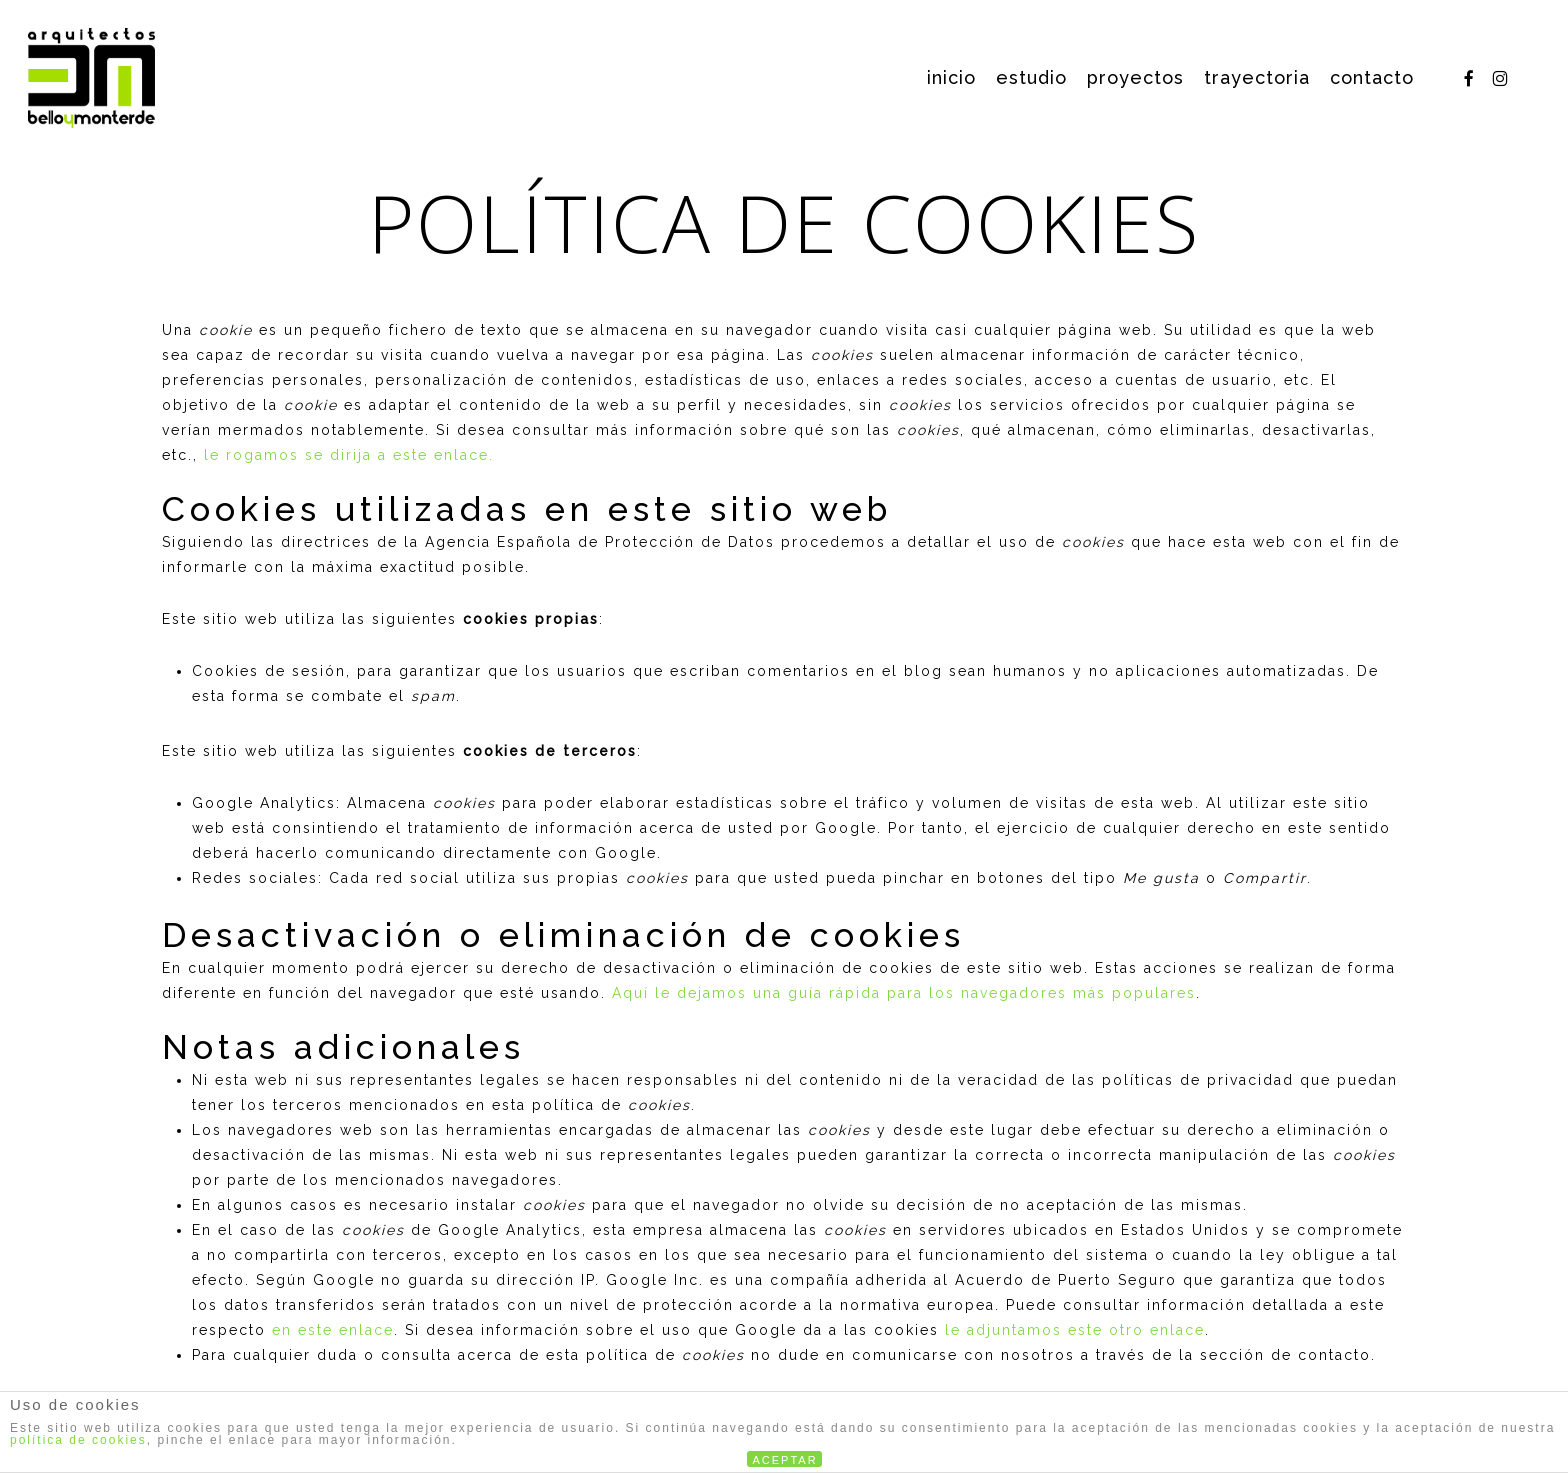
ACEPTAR (785, 1460)
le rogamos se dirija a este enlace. (349, 455)
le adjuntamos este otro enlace (1075, 1330)
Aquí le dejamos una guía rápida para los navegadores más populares (904, 993)
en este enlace (333, 1330)
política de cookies (78, 1440)
